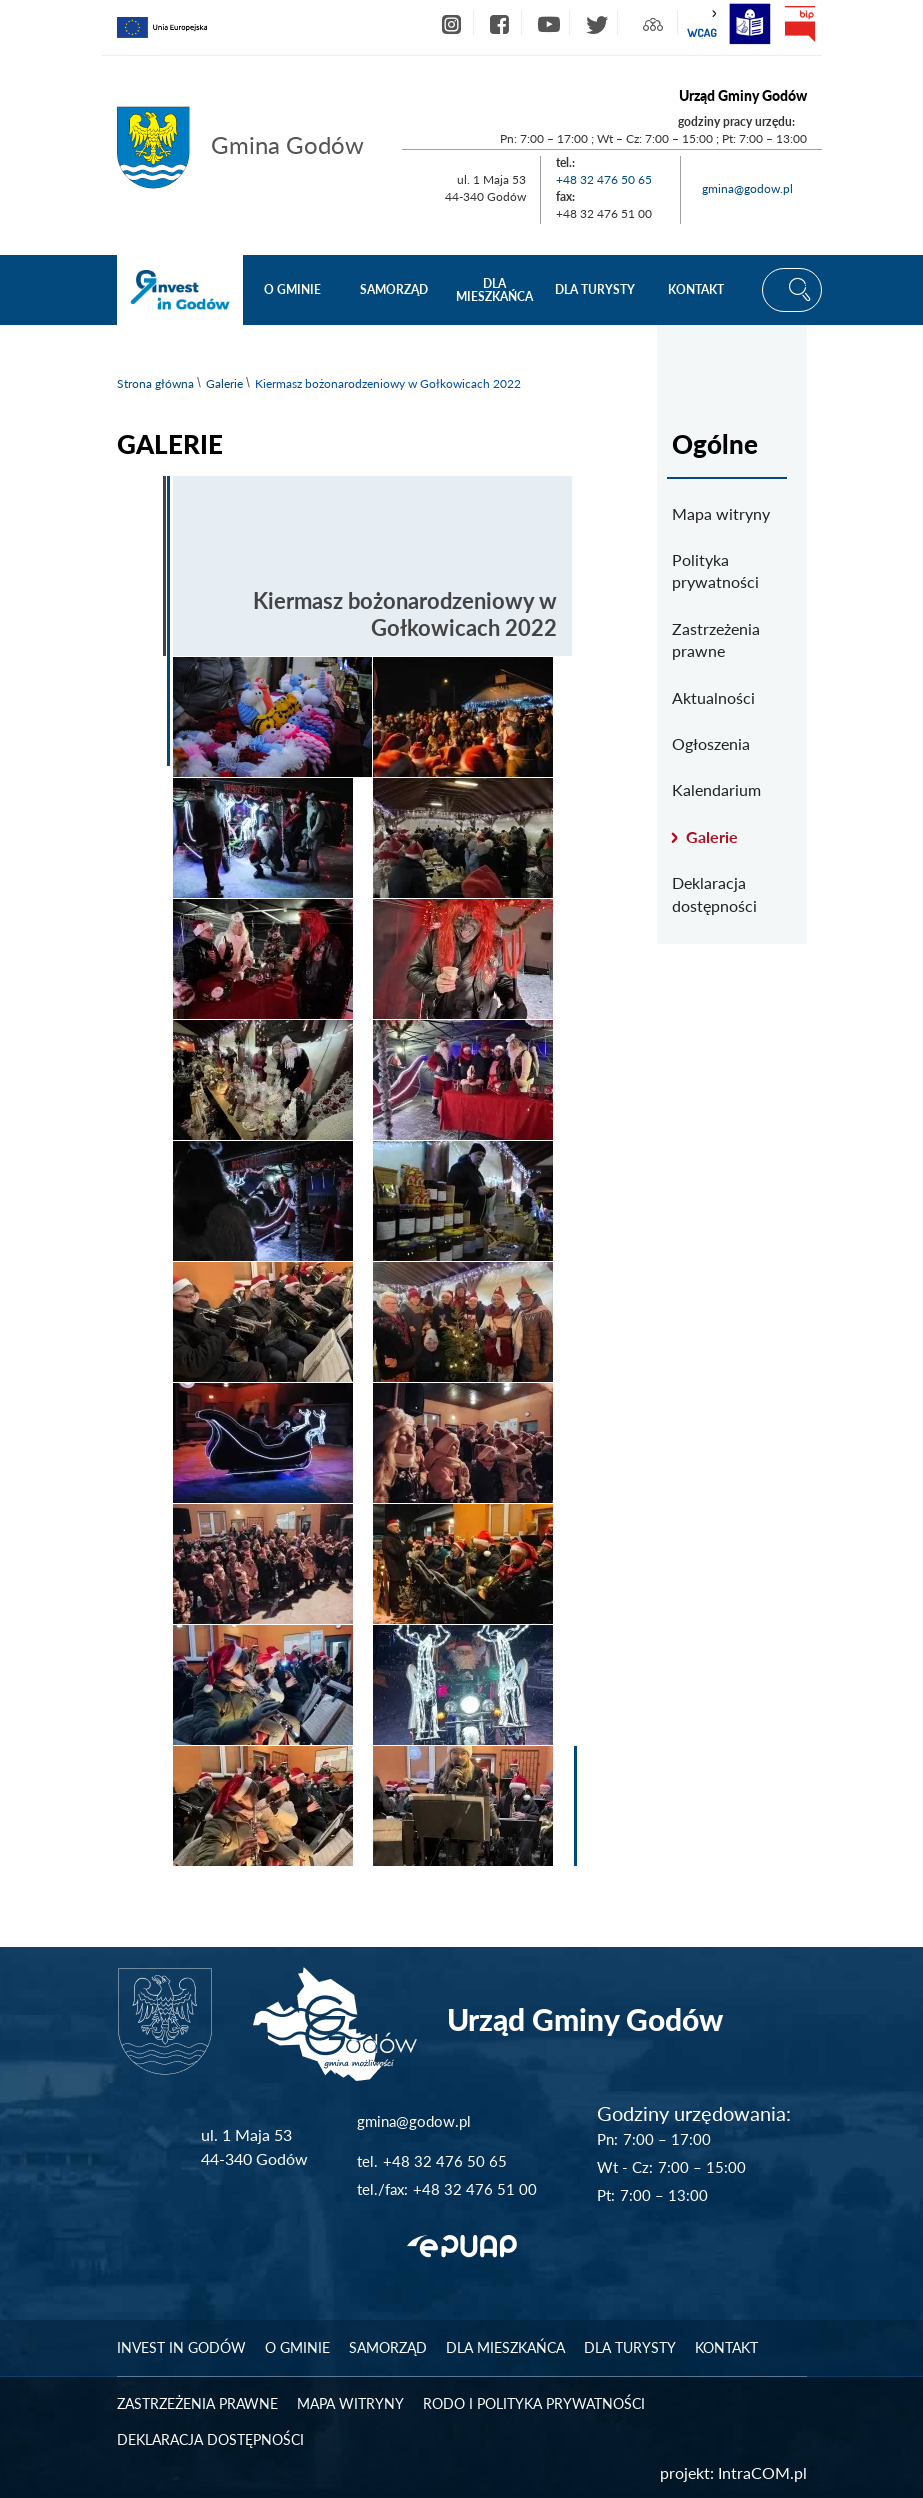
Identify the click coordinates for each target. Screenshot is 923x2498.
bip (800, 24)
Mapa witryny (721, 513)
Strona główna (155, 383)
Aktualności (713, 697)
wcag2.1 (702, 24)
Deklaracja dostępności (714, 893)
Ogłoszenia (711, 743)
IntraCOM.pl (762, 2472)
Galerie (224, 383)
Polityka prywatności (715, 570)
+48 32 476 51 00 (475, 2189)
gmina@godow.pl (747, 188)
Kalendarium (716, 789)
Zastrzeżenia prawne (716, 639)
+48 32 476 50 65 (604, 179)
